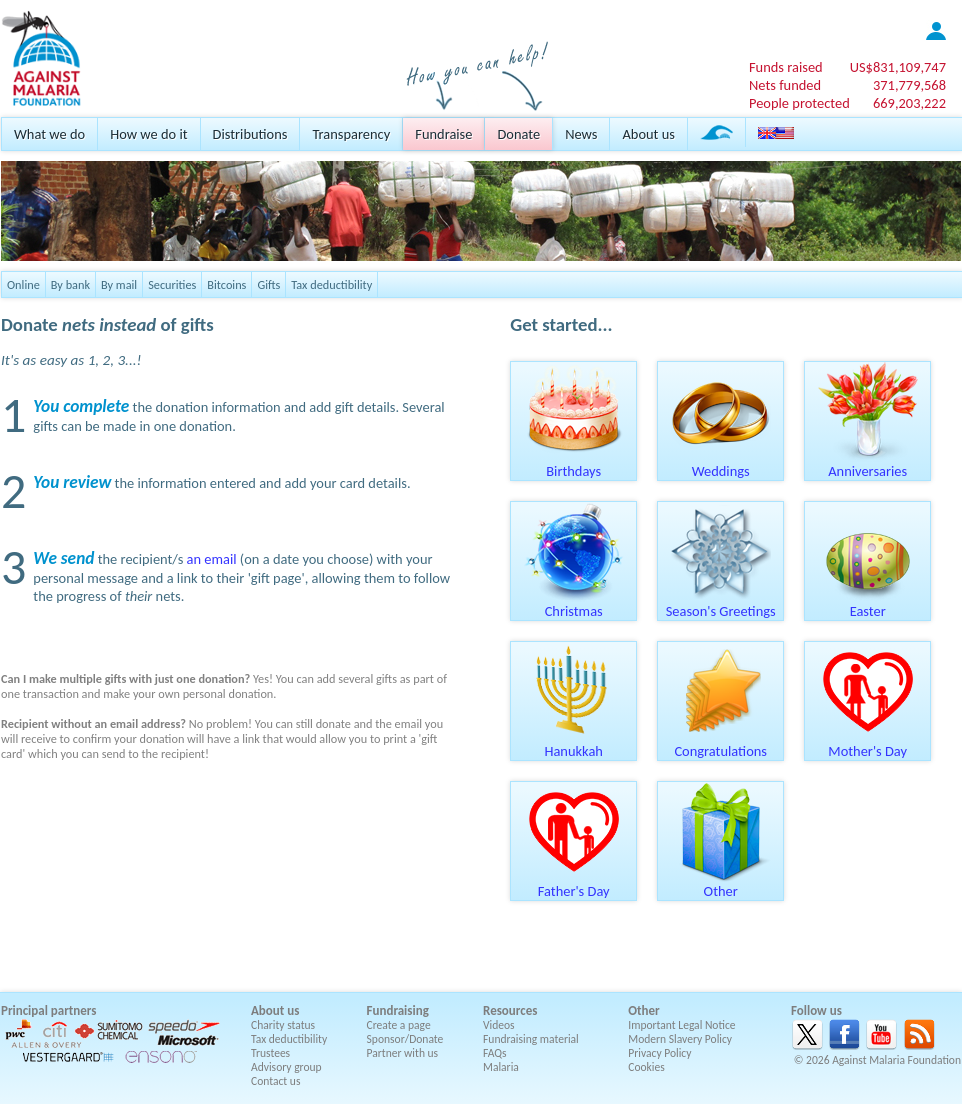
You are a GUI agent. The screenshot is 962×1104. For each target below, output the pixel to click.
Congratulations (721, 744)
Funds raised (786, 67)
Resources (510, 1010)
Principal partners (48, 1010)
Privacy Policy (659, 1053)
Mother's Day (868, 744)
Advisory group (286, 1067)
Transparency (351, 134)
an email (212, 559)
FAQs (495, 1053)
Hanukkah (574, 744)
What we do (49, 134)
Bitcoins (226, 284)
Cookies (646, 1067)
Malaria (501, 1067)
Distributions (250, 134)
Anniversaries (868, 464)
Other (721, 884)
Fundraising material (531, 1039)
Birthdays (574, 464)
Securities (172, 284)
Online (23, 284)
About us (648, 134)
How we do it (148, 134)
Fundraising (398, 1010)
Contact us (275, 1081)
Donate (518, 134)
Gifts (268, 284)
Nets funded (785, 85)
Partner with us (403, 1053)
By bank (70, 284)
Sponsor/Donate (405, 1039)
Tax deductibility (331, 284)
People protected (799, 103)
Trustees (270, 1053)
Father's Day (574, 884)
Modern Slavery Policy (680, 1039)
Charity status (283, 1025)
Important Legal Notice (681, 1025)
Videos (499, 1025)
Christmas (574, 604)
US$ (898, 67)
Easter (868, 604)
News (581, 134)
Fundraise (443, 134)
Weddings (721, 464)
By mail (119, 284)
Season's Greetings (721, 604)
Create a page (399, 1025)
